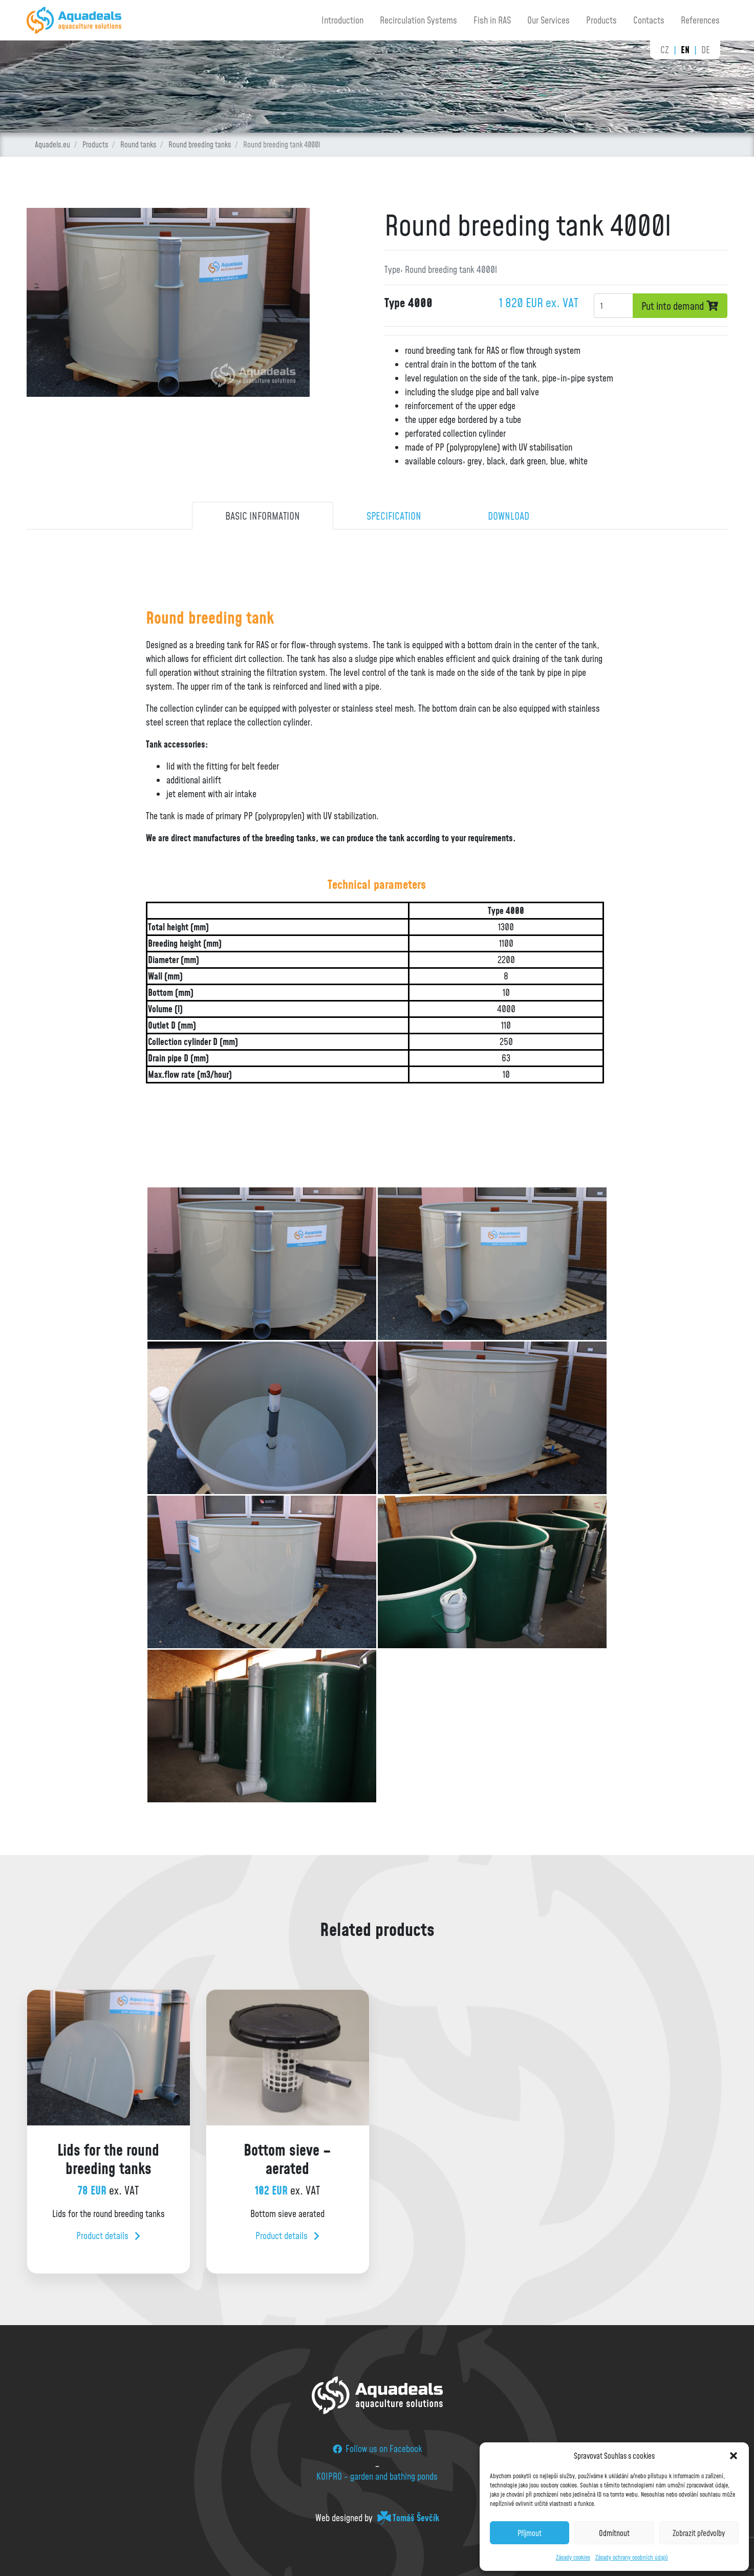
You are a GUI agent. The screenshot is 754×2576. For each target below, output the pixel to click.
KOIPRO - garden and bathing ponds (377, 2476)
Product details (108, 2235)
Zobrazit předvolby (699, 2533)
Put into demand (680, 306)
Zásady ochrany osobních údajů (631, 2557)
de (705, 49)
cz (664, 49)
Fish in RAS (492, 20)
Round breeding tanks (199, 144)
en (685, 49)
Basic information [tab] (262, 515)
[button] (733, 2456)
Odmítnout (614, 2533)
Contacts (648, 20)
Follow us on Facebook (377, 2448)
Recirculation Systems (418, 20)
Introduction (342, 20)
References (700, 20)
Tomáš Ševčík (416, 2517)
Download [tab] (508, 515)
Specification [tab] (394, 515)
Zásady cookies (573, 2557)
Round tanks (138, 144)
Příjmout (530, 2533)
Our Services (548, 20)
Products (601, 20)
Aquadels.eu (52, 144)
